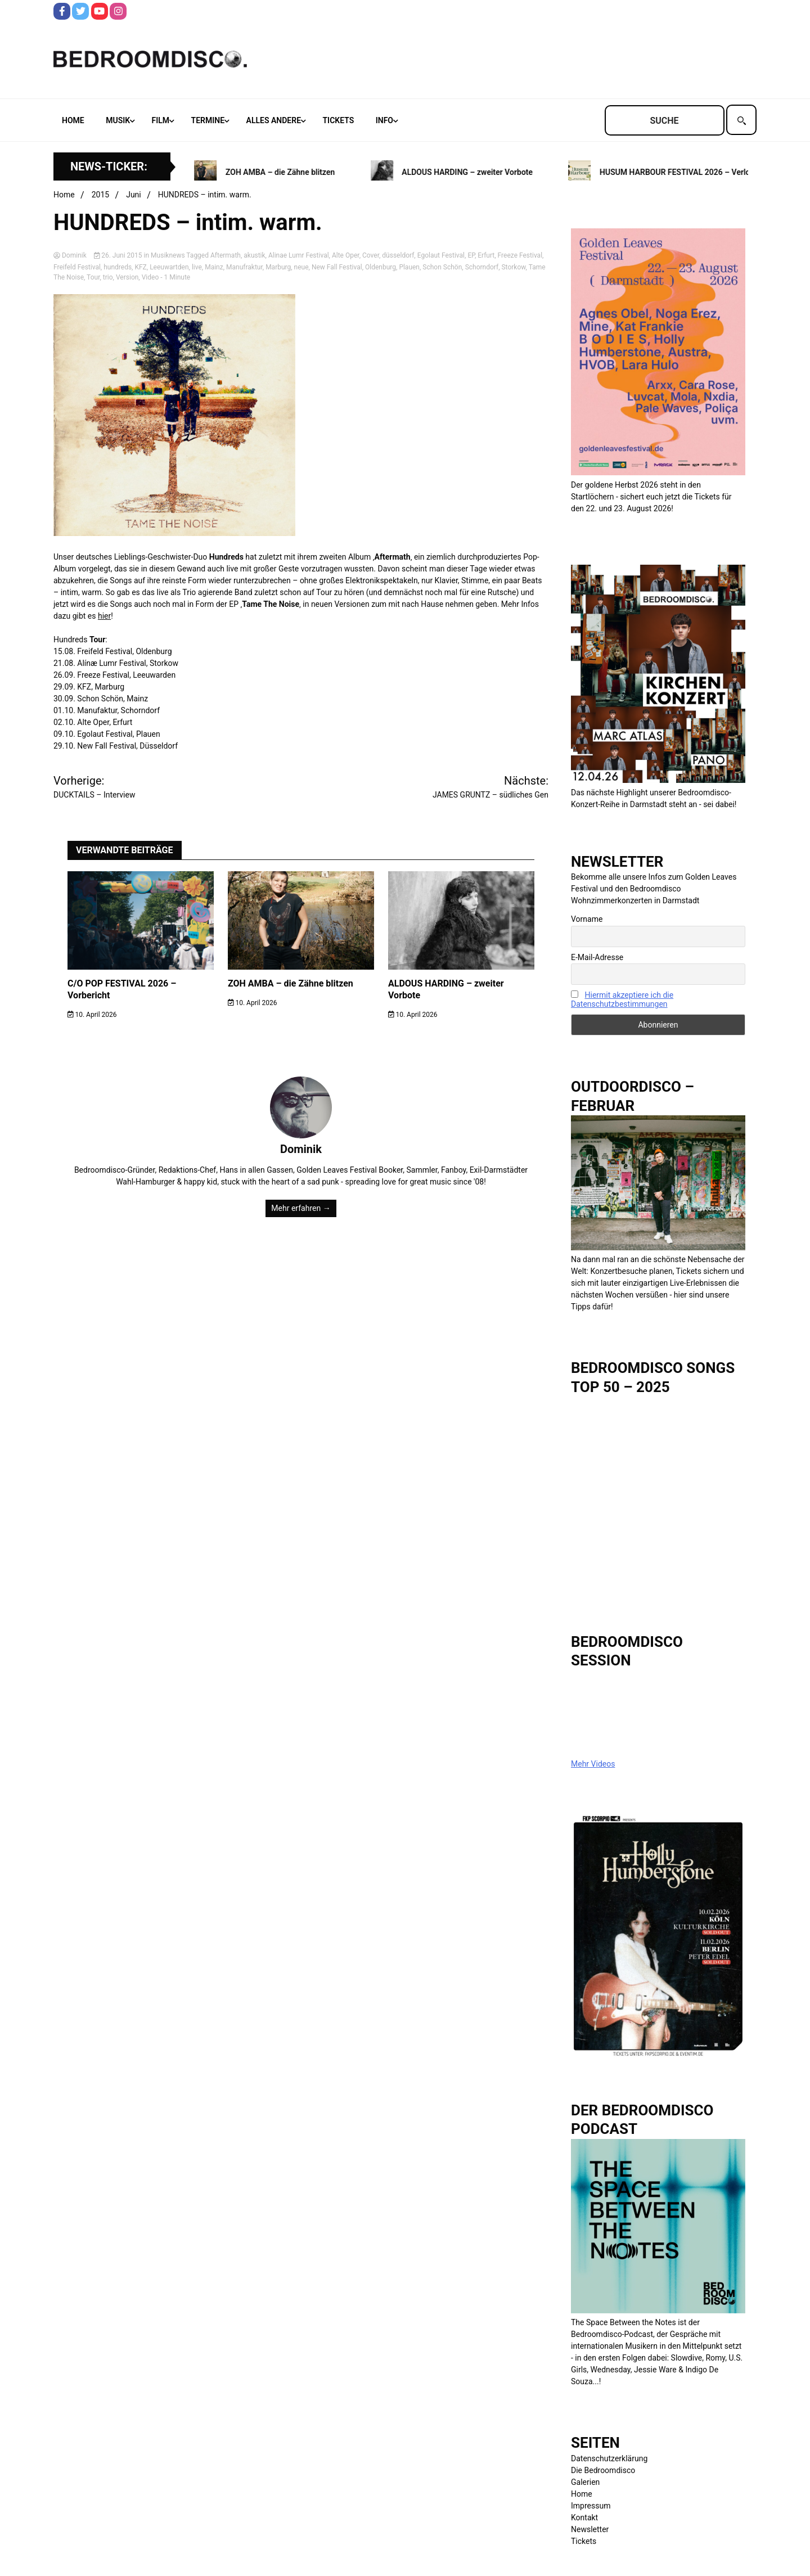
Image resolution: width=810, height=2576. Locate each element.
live (197, 267)
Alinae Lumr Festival (298, 255)
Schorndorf (482, 267)
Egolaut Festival (441, 255)
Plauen (409, 267)
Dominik (70, 255)
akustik (254, 255)
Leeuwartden (169, 267)
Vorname (586, 919)
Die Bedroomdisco (603, 2470)
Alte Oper (345, 255)
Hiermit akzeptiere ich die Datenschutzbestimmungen (622, 999)
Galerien (585, 2482)
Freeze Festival (520, 255)
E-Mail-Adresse (597, 957)
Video (150, 277)
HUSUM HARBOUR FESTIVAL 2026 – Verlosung (691, 172)
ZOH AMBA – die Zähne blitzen (288, 172)
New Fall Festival (337, 267)
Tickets (338, 120)
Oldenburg (380, 267)
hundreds (118, 267)
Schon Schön (442, 267)
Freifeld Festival (77, 267)
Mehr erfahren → (300, 1208)
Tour (93, 277)
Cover (370, 255)
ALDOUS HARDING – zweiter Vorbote (475, 172)
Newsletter (590, 2529)
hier (104, 615)
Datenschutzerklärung (609, 2458)
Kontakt (584, 2517)
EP (471, 255)
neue (301, 267)
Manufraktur (244, 267)
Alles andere (273, 120)
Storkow (513, 267)
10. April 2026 (92, 1015)
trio (108, 277)
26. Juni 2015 (119, 255)
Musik (118, 120)
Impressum (590, 2505)
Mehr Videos (593, 1763)
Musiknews (168, 255)
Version (127, 277)
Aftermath (225, 255)
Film (161, 120)
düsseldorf (398, 255)
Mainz (214, 267)
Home (73, 120)
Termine (207, 120)
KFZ (140, 267)
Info (384, 120)
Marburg (278, 267)
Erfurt (486, 255)
